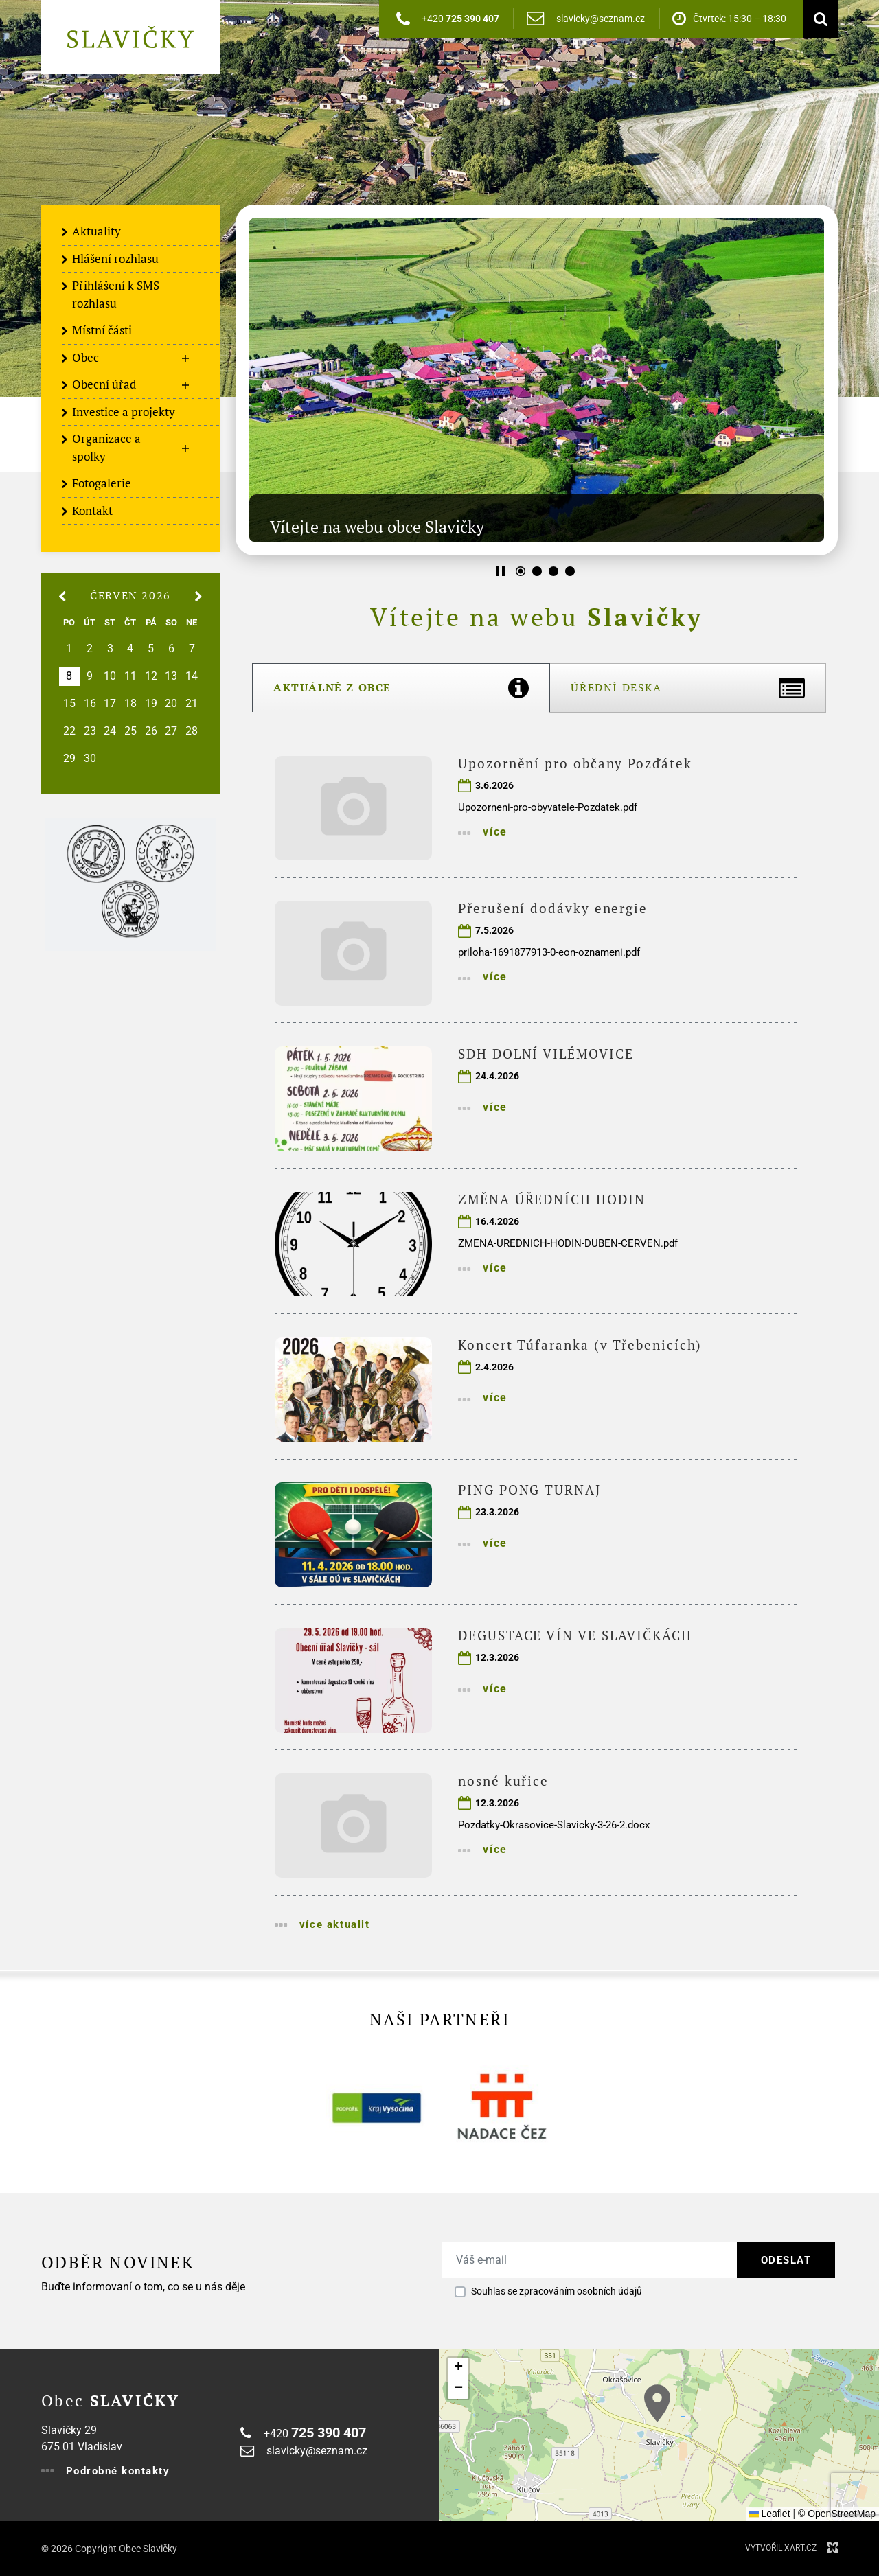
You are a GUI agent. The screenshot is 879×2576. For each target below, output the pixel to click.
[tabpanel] (537, 1340)
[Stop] (500, 571)
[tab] (401, 687)
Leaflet (769, 2513)
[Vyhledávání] (817, 19)
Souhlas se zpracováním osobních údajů (556, 2291)
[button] (657, 2403)
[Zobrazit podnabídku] (185, 358)
